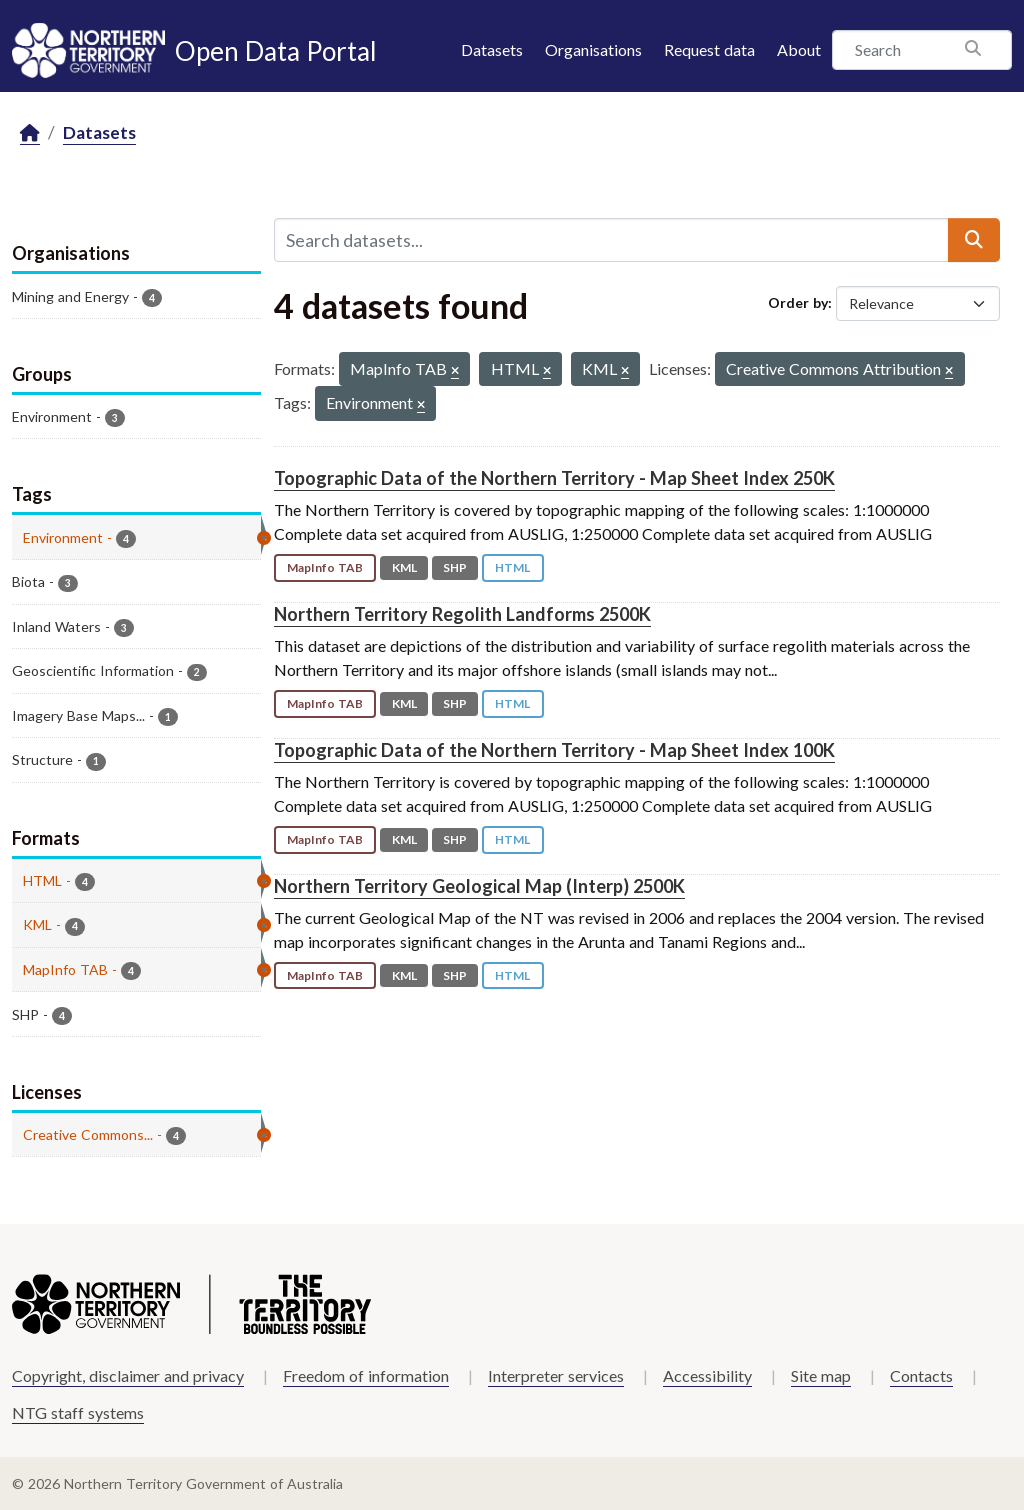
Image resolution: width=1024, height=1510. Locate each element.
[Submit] (974, 240)
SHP (455, 567)
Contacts (921, 1375)
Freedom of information (366, 1375)
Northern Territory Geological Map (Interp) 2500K (479, 886)
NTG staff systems (78, 1412)
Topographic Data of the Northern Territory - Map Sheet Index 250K (554, 478)
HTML (512, 567)
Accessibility (707, 1375)
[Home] (30, 133)
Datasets (492, 49)
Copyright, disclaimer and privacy (128, 1375)
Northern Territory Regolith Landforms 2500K (462, 614)
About (799, 49)
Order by (798, 302)
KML (404, 567)
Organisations (593, 49)
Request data (709, 49)
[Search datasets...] (611, 240)
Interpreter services (556, 1375)
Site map (821, 1375)
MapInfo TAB (325, 567)
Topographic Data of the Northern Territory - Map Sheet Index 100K (554, 750)
